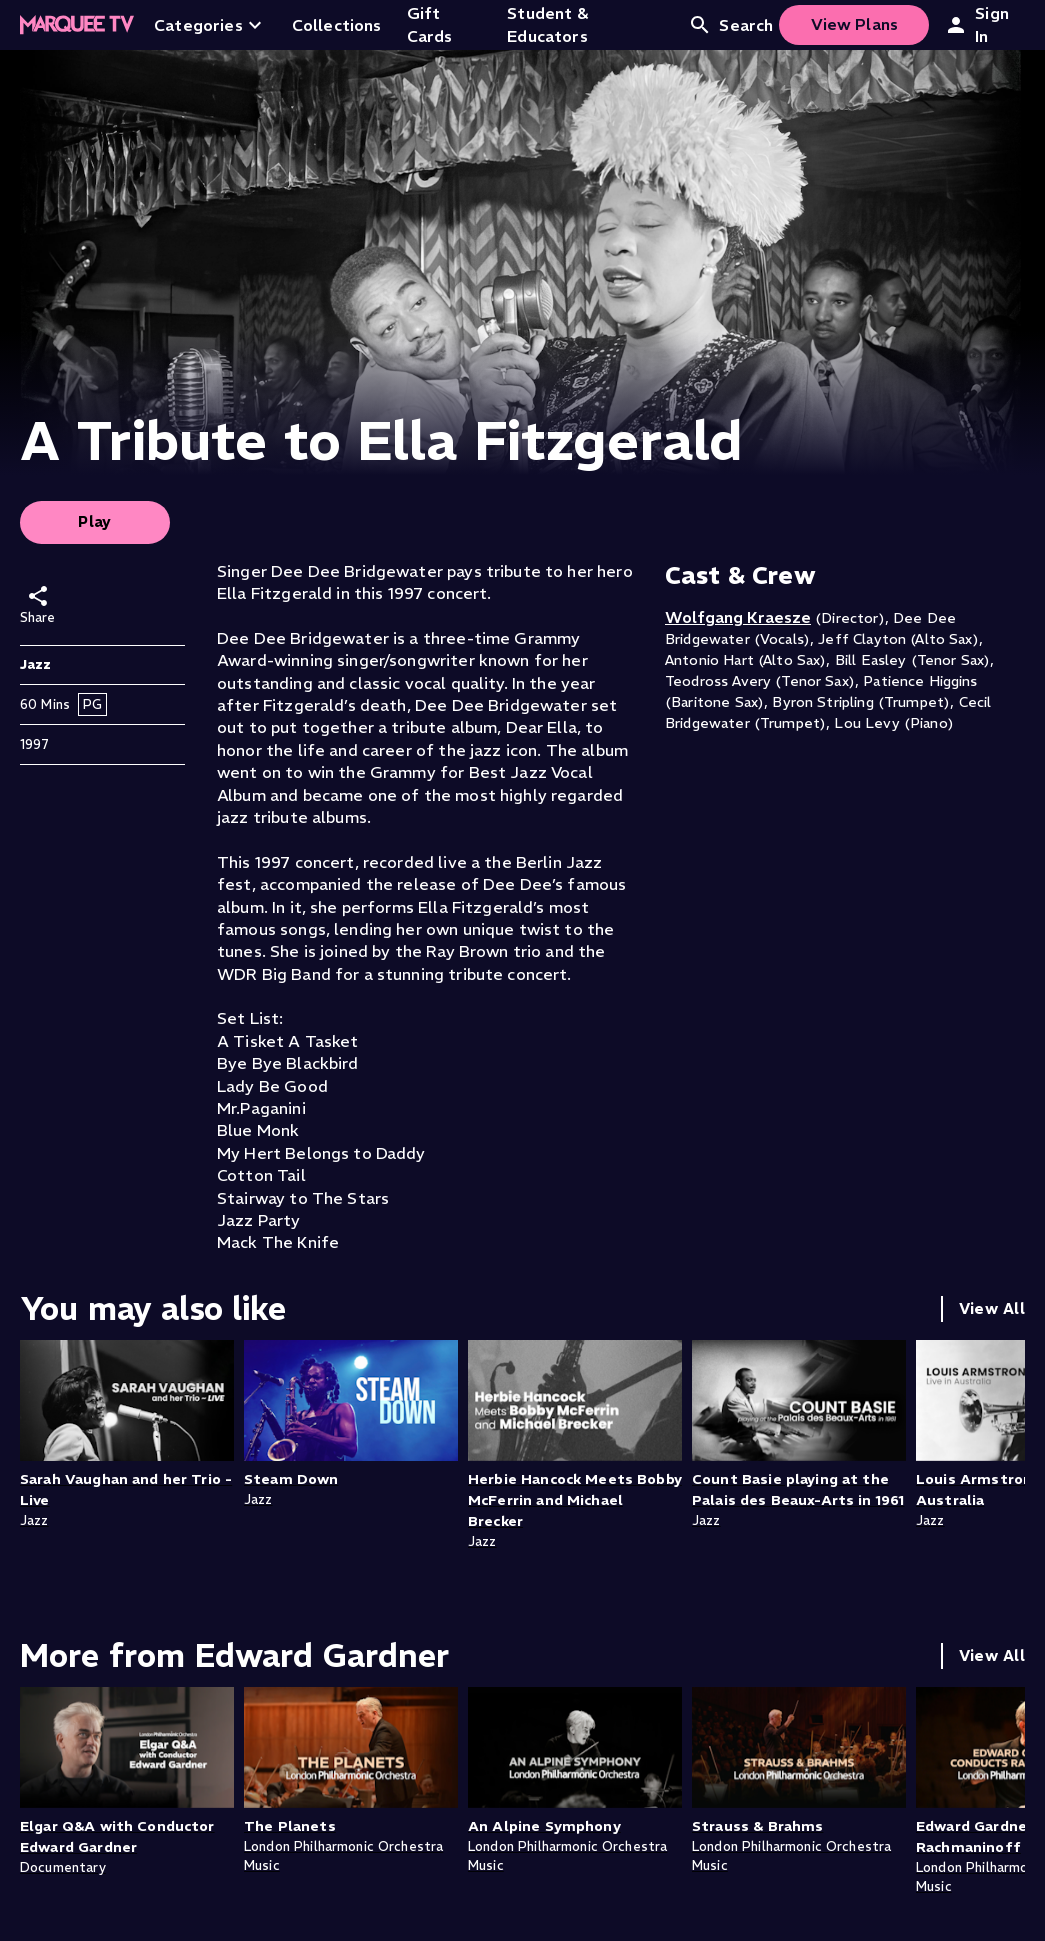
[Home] (77, 25)
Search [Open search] (730, 25)
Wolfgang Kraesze (738, 617)
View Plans (855, 24)
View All (992, 1308)
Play (95, 521)
